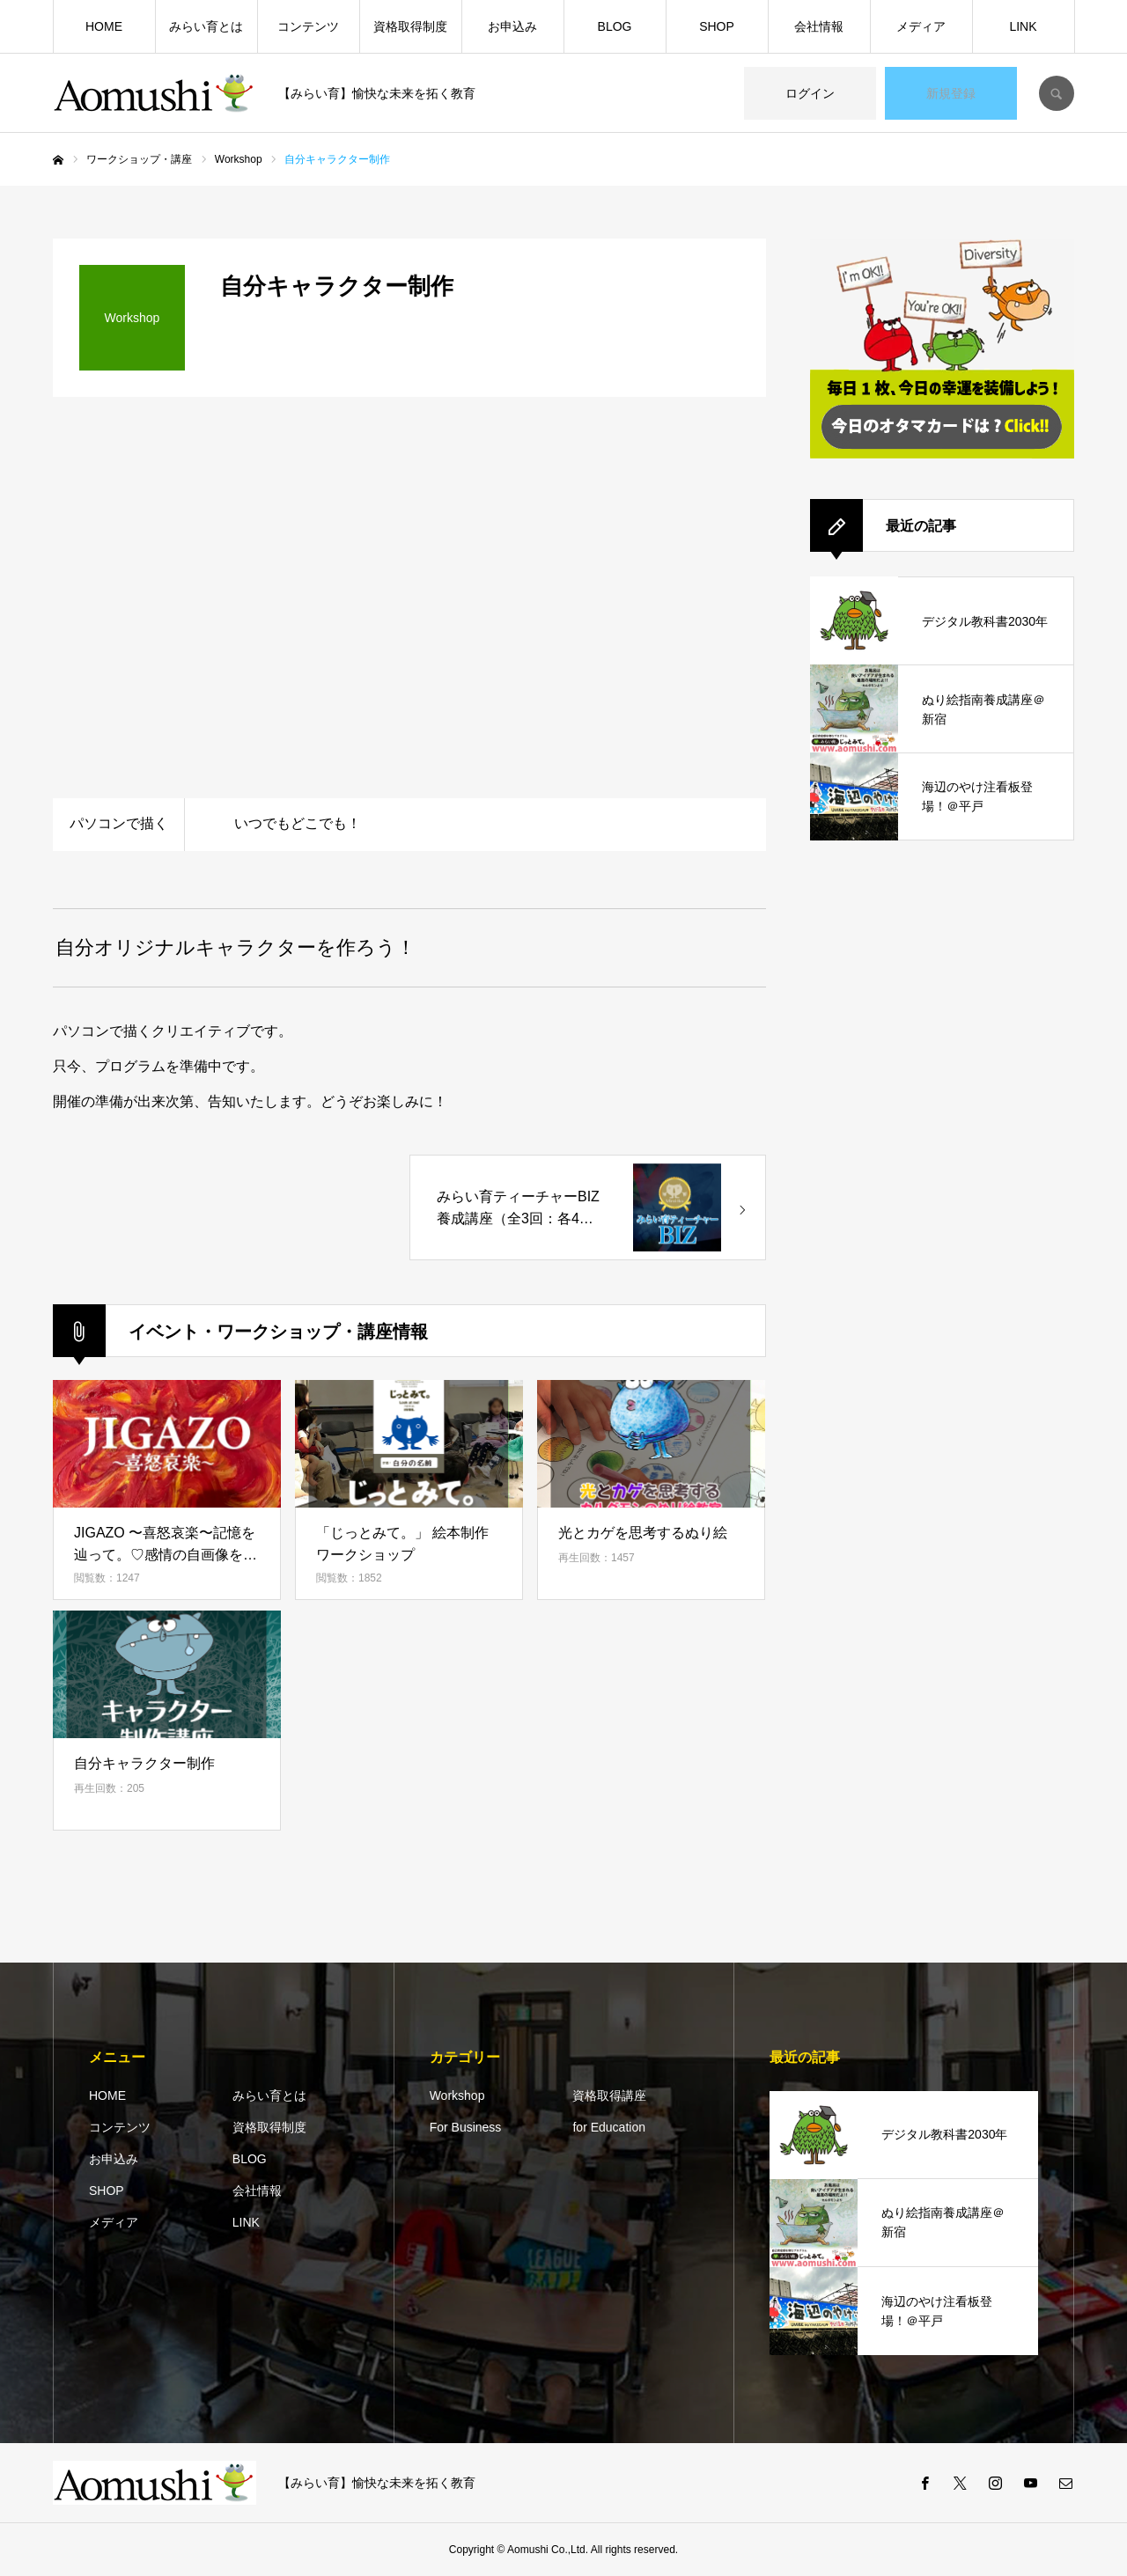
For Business (466, 2127)
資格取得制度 (410, 26)
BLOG (615, 26)
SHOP (716, 26)
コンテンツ (308, 26)
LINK (1022, 26)
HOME (103, 26)
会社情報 (818, 26)
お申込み (512, 26)
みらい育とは (206, 26)
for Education (608, 2127)
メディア (921, 26)
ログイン (810, 93)
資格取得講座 (609, 2095)
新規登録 (951, 93)
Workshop (457, 2095)
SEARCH (1056, 93)
